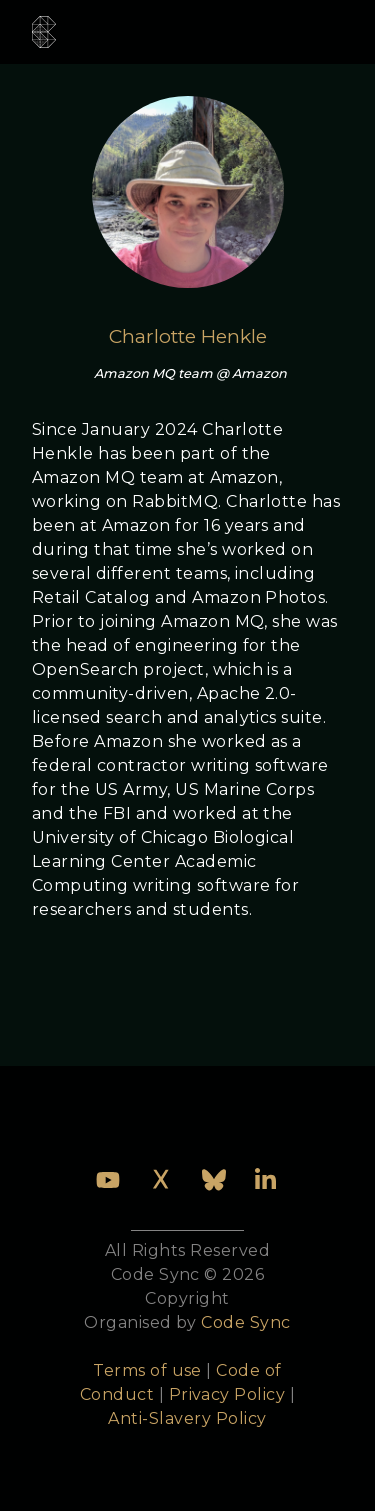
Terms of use (147, 1370)
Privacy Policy (227, 1394)
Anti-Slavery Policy (187, 1418)
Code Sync (245, 1322)
